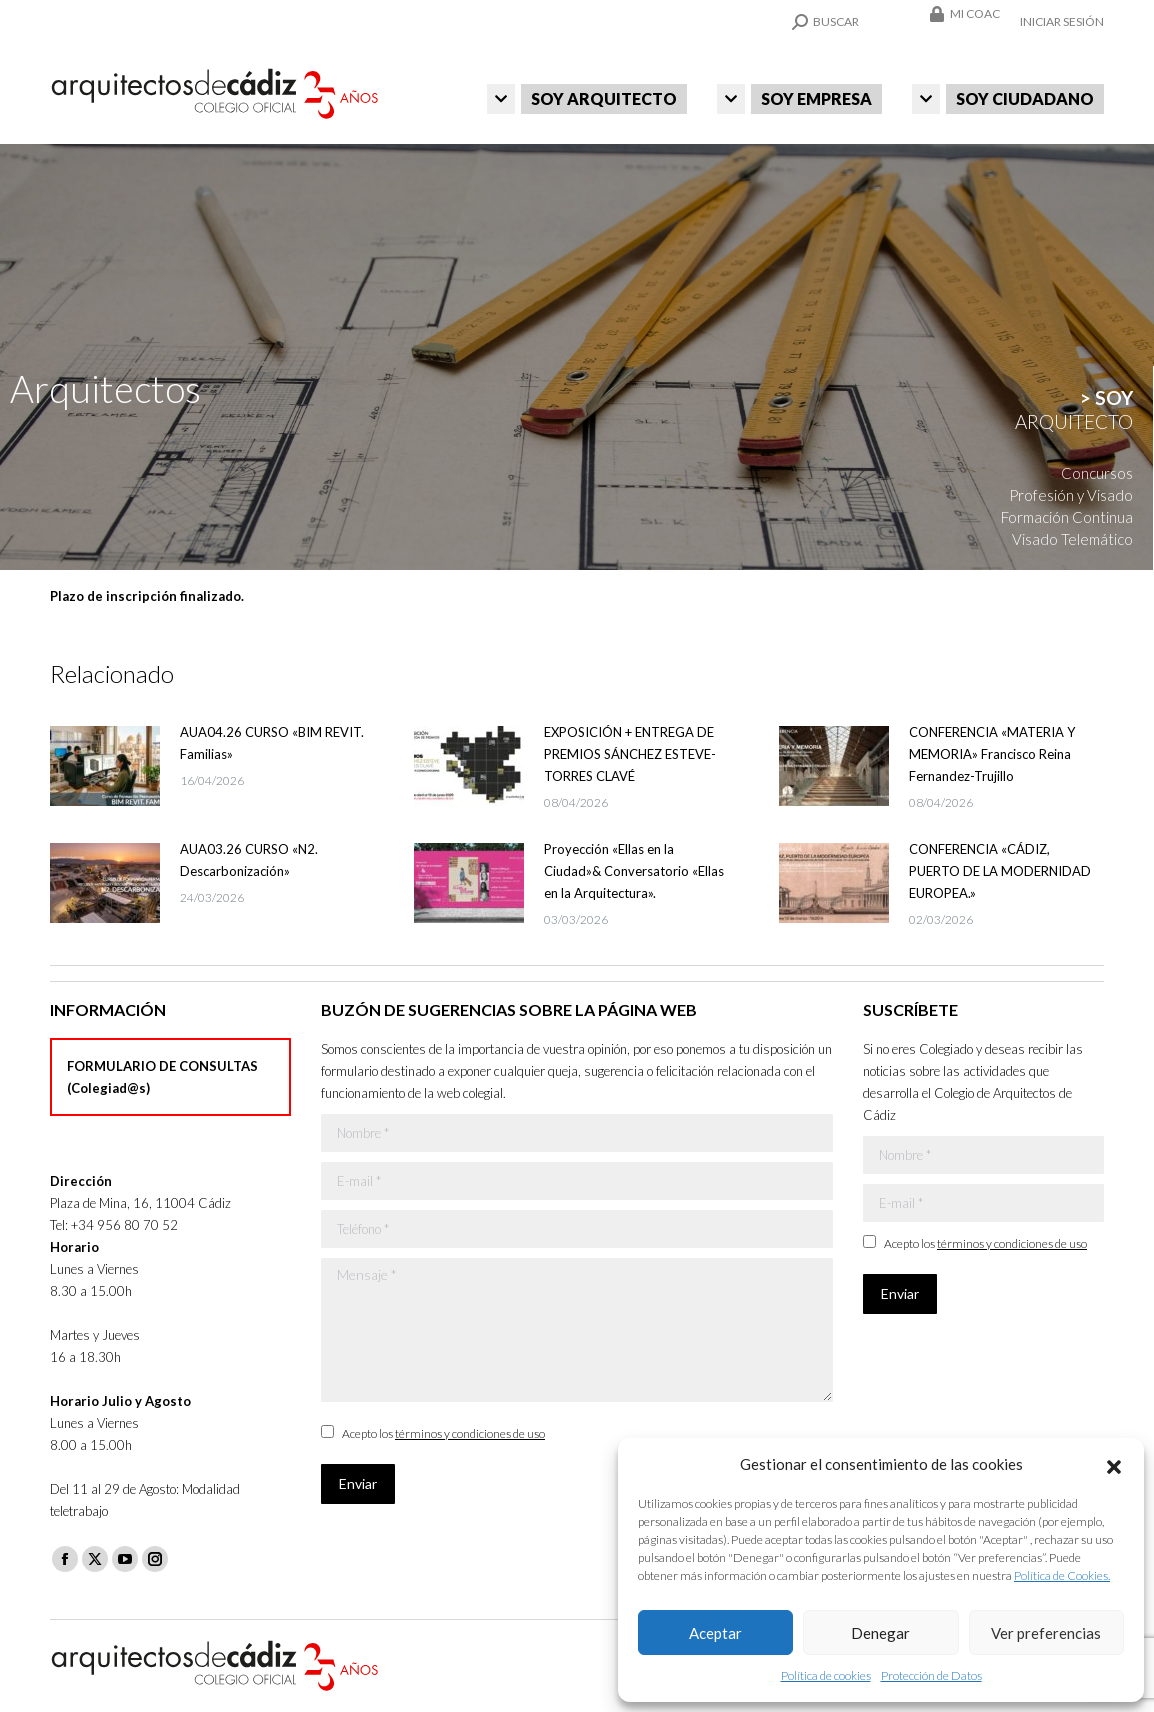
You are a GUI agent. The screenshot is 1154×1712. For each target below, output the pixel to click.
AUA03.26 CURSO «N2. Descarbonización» (249, 860)
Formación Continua (1067, 517)
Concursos (1097, 473)
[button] (1114, 1464)
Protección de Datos (931, 1675)
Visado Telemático (1072, 539)
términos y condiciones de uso (470, 1433)
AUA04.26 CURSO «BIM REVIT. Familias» (272, 743)
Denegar (880, 1633)
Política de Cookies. (1062, 1575)
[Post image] (105, 766)
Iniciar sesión (1062, 21)
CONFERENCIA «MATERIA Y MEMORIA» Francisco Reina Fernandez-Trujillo (992, 754)
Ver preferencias (1046, 1633)
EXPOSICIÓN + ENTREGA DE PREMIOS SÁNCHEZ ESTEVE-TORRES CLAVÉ (630, 754)
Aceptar (715, 1633)
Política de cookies (826, 1675)
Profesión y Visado (1071, 495)
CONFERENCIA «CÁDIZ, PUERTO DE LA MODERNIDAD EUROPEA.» (1000, 871)
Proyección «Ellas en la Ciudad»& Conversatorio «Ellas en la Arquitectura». (634, 871)
